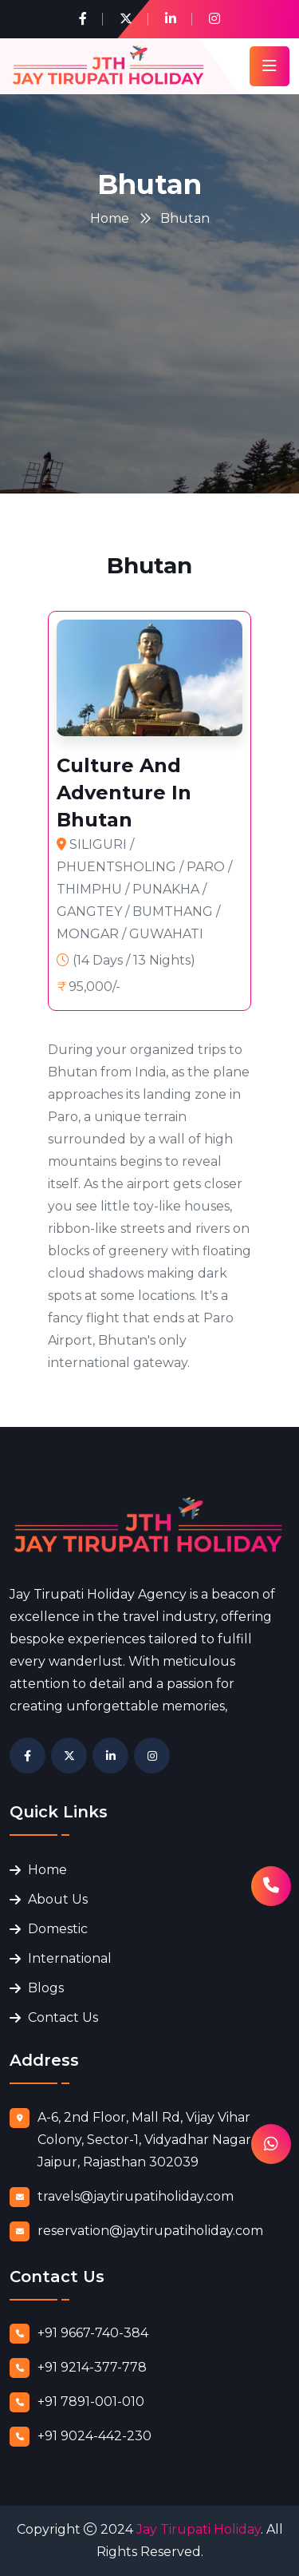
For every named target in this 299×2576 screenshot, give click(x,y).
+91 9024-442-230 (94, 2435)
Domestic (58, 1928)
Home (109, 218)
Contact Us (63, 2017)
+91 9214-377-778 (92, 2367)
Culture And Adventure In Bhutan (124, 792)
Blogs (46, 1987)
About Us (58, 1899)
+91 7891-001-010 (90, 2401)
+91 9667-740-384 (92, 2332)
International (70, 1958)
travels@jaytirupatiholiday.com (135, 2196)
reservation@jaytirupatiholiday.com (150, 2230)
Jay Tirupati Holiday (198, 2529)
